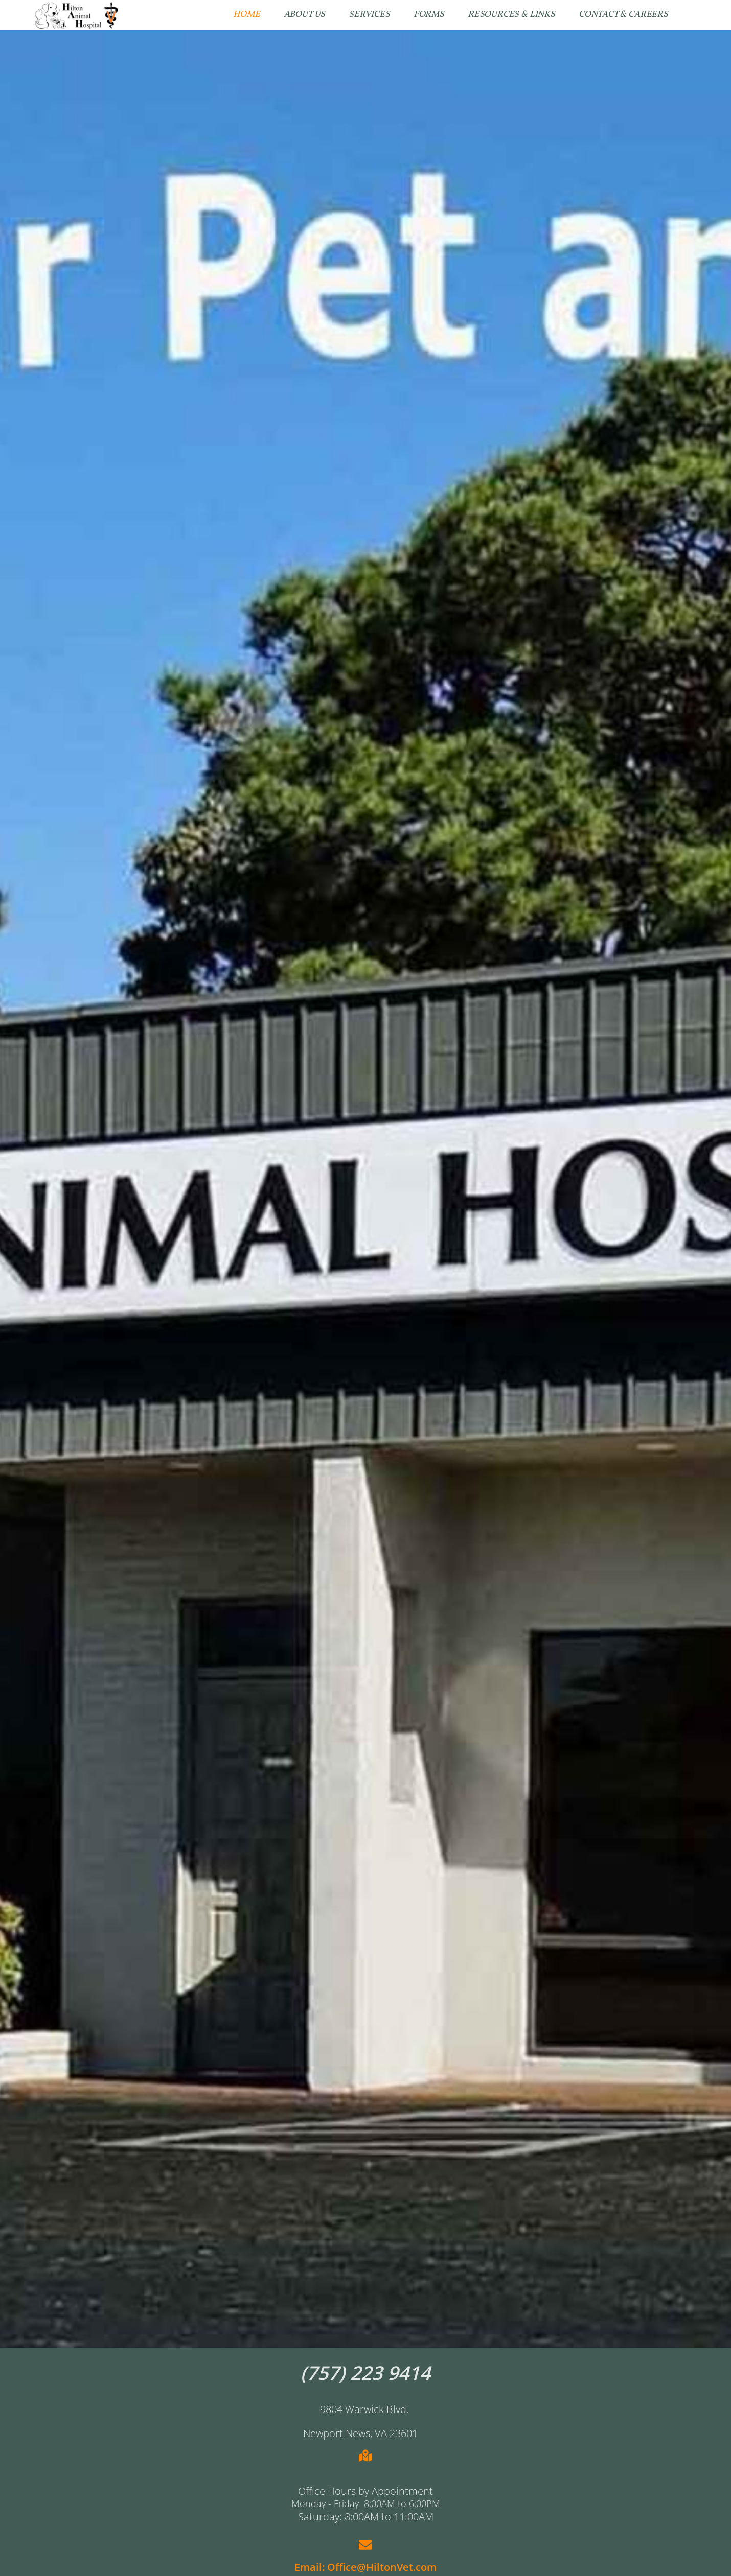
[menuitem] (246, 15)
